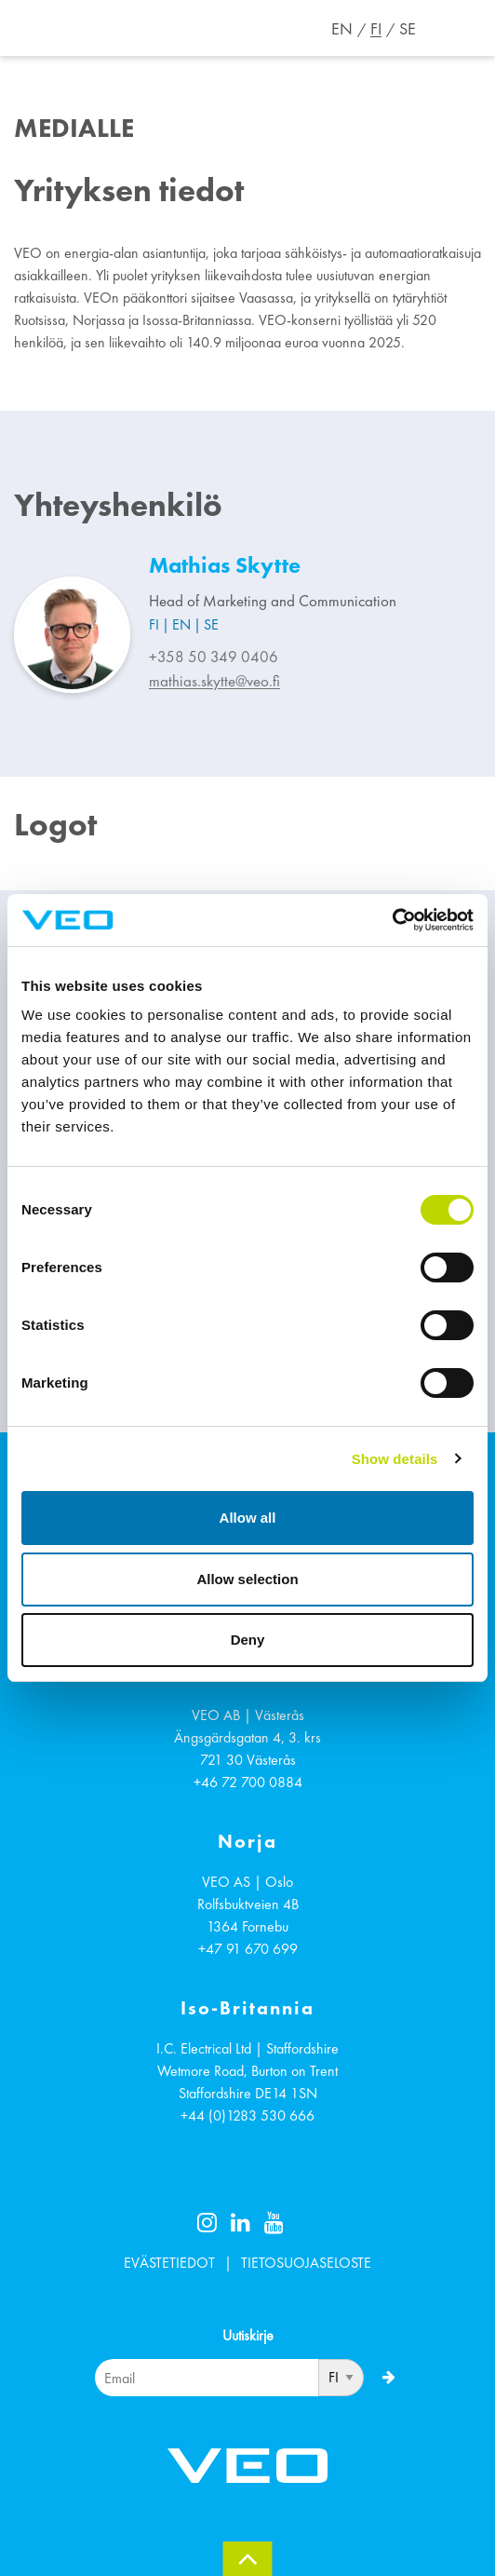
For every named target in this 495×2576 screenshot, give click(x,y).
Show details (395, 1459)
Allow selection (247, 1579)
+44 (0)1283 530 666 (247, 2115)
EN (342, 29)
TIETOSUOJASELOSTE (306, 2262)
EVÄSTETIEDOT (169, 2262)
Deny (248, 1639)
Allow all (248, 1517)
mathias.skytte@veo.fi (214, 680)
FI (375, 29)
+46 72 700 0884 (248, 1782)
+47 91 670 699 (248, 1949)
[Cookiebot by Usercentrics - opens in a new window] (392, 920)
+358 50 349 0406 (213, 656)
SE (407, 29)
